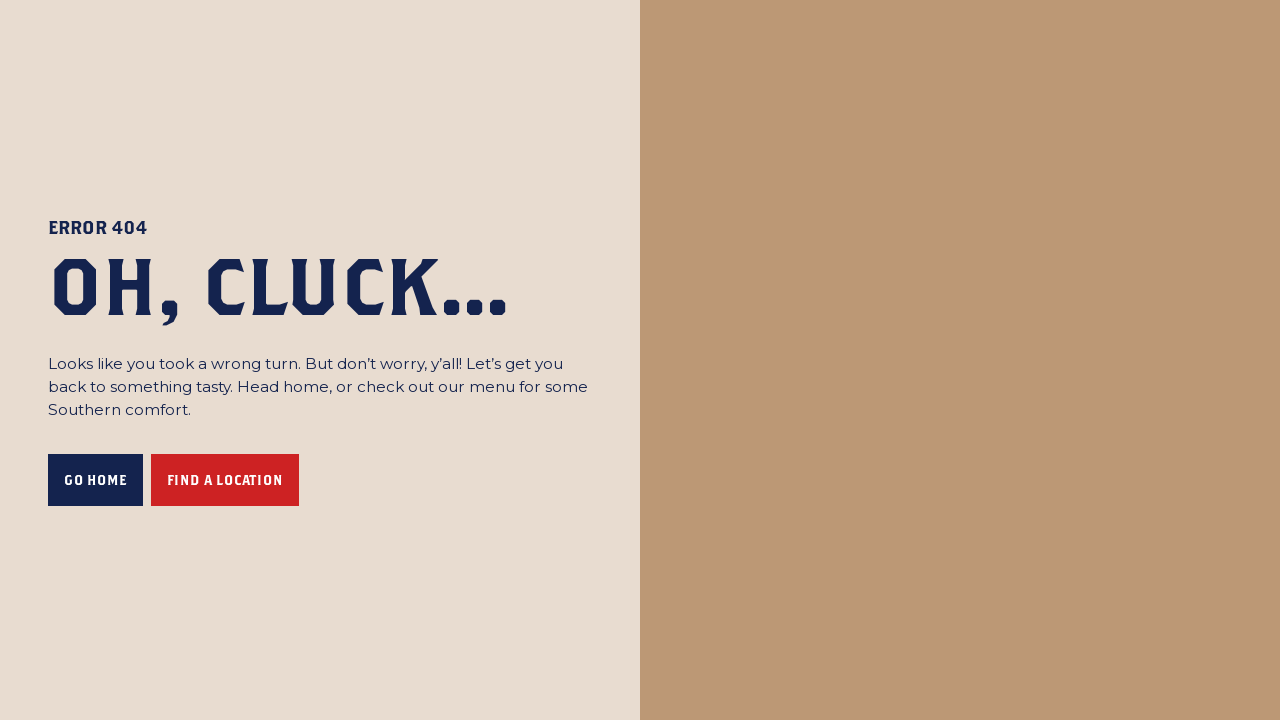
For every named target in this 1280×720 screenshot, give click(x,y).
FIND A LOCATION (225, 480)
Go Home (95, 480)
